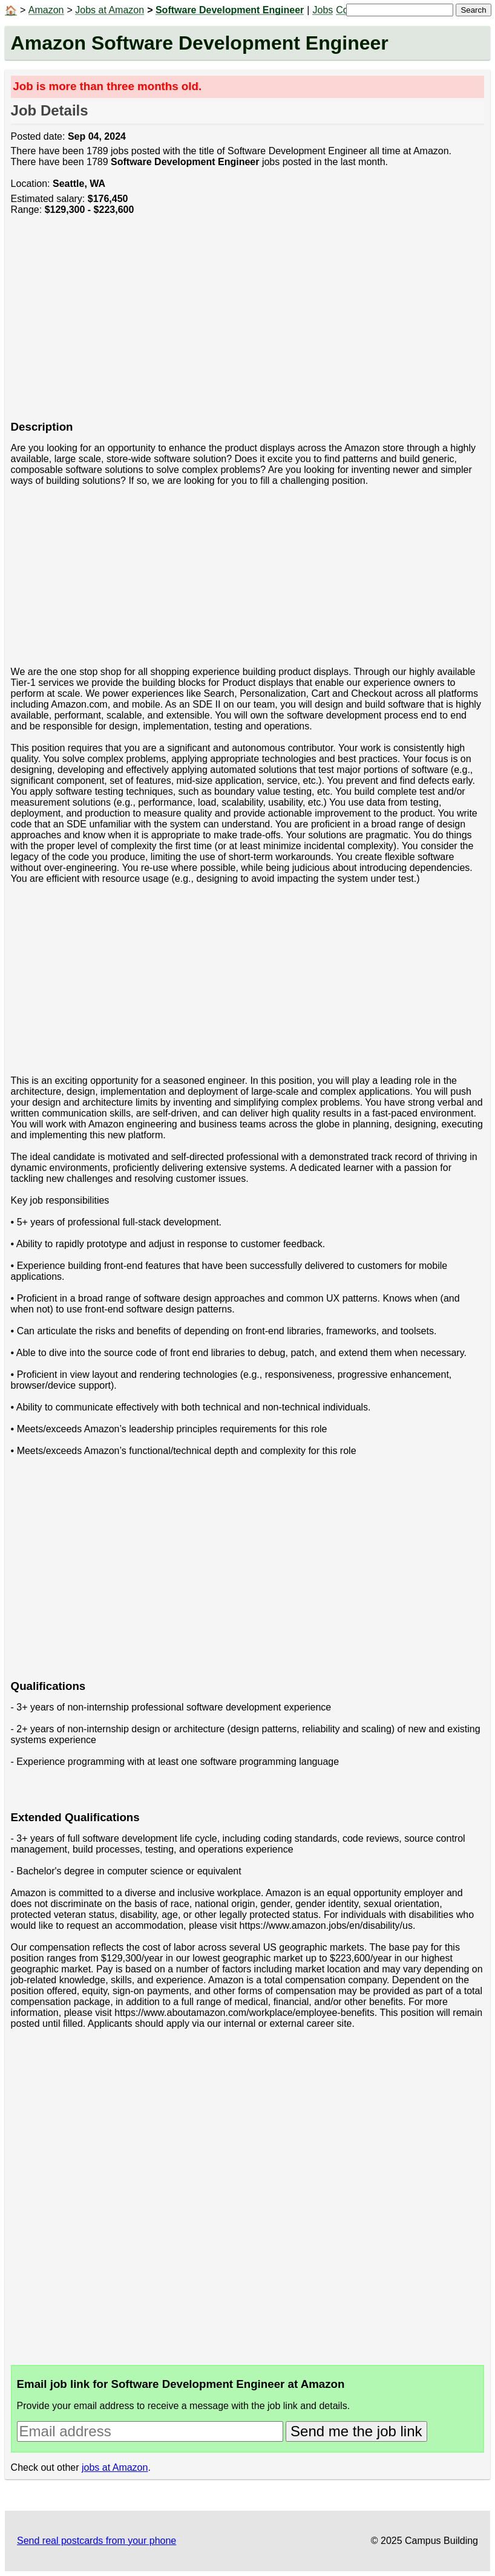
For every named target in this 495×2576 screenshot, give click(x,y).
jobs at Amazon (115, 2467)
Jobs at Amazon (109, 10)
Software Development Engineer (230, 10)
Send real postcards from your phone (96, 2540)
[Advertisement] (248, 324)
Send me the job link (356, 2431)
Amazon (46, 10)
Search (473, 10)
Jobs (322, 10)
